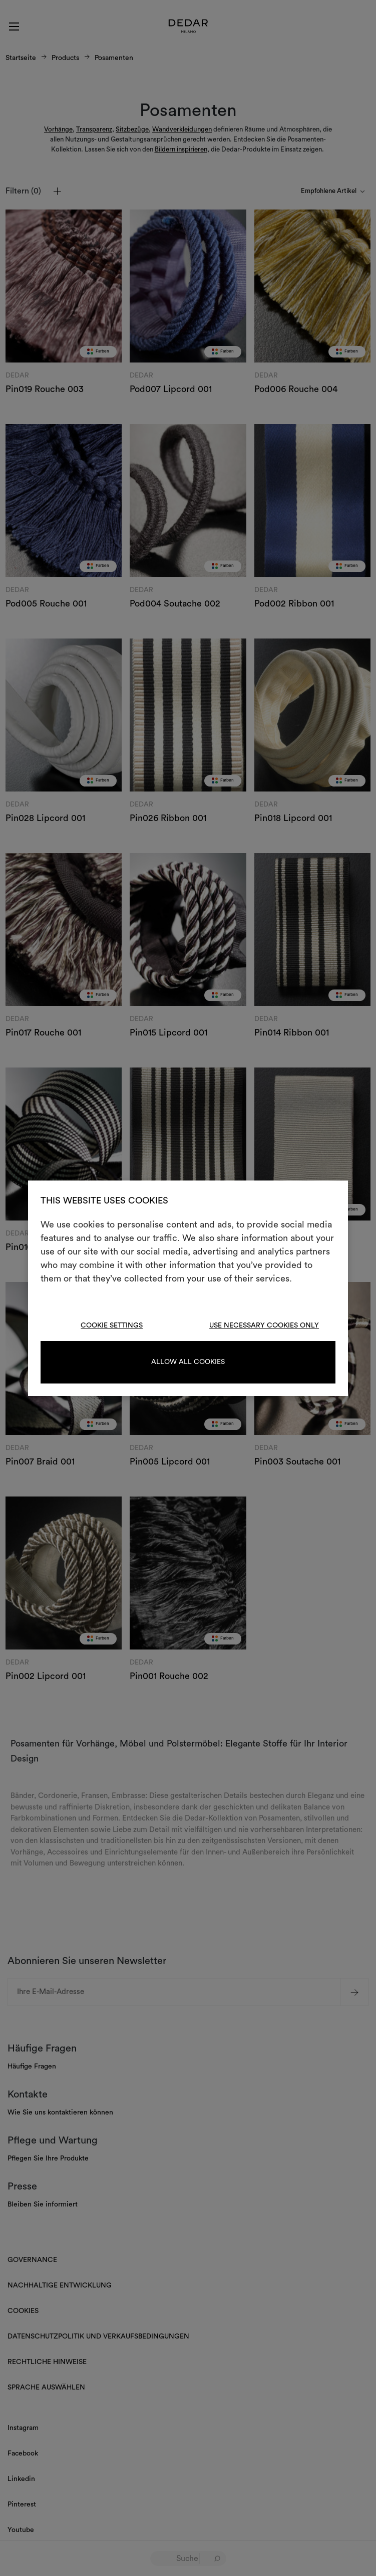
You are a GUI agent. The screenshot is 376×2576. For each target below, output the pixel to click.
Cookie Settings (112, 1325)
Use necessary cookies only (264, 1325)
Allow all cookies (188, 1362)
